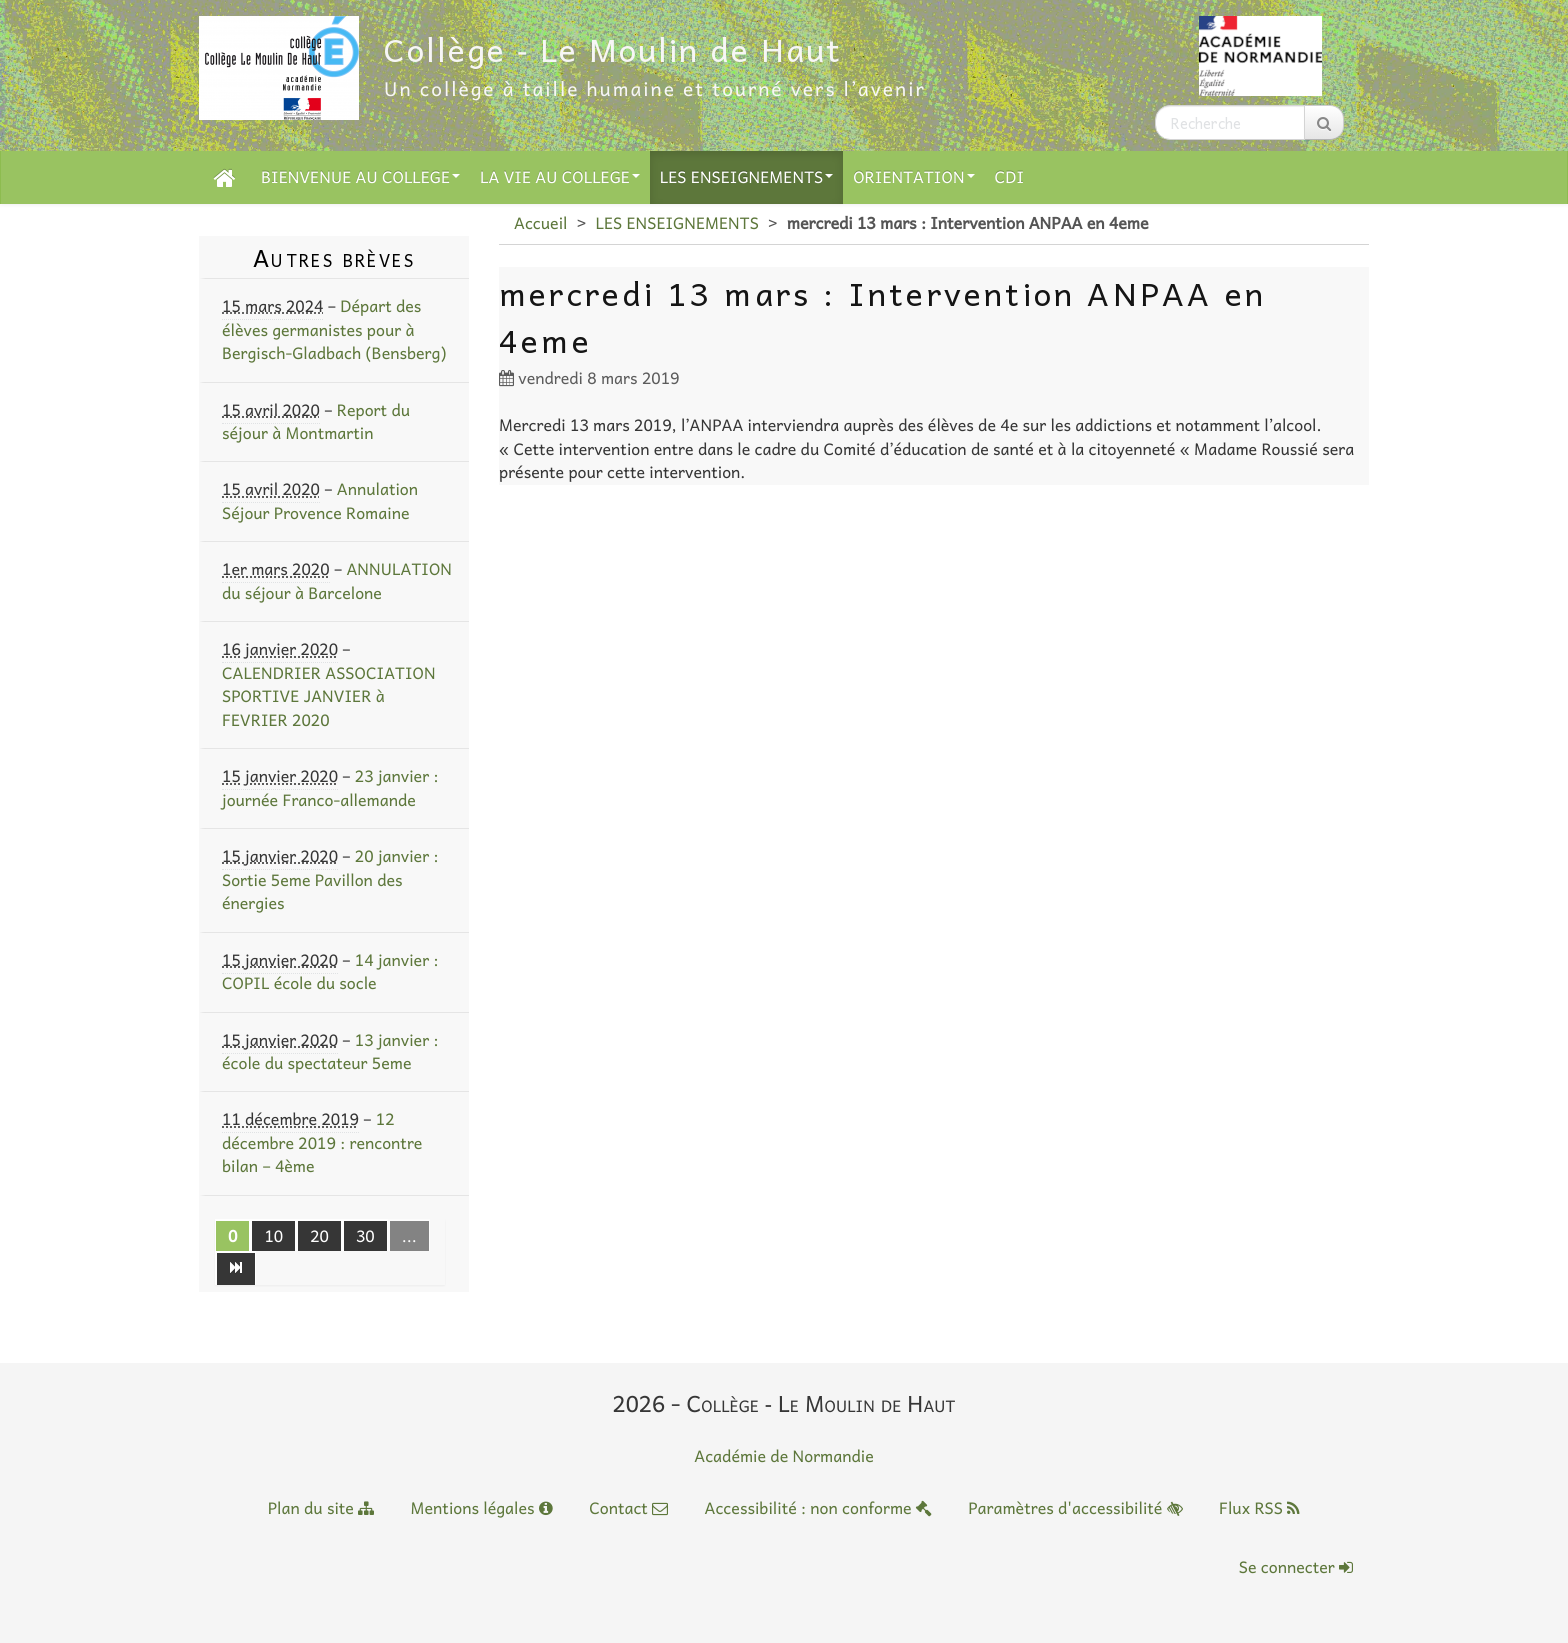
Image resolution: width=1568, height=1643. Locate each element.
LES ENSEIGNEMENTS (746, 177)
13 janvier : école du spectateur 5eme (330, 1051)
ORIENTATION (913, 177)
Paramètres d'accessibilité (1075, 1508)
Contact (628, 1508)
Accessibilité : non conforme (817, 1508)
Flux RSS (1259, 1508)
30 (365, 1236)
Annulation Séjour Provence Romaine (320, 500)
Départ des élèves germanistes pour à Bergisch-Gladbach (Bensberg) (334, 329)
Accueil (540, 223)
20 (319, 1236)
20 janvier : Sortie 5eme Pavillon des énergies (330, 879)
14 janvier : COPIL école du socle (330, 971)
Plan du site (321, 1508)
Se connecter (1296, 1567)
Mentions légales (482, 1508)
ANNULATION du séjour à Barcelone (337, 580)
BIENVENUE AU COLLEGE (360, 177)
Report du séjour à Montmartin (316, 421)
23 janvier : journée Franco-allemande (330, 787)
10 (273, 1236)
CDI (1009, 177)
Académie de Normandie (784, 1456)
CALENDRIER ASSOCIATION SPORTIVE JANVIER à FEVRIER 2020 (329, 696)
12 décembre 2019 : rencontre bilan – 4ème (322, 1142)
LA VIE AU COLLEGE (560, 177)
